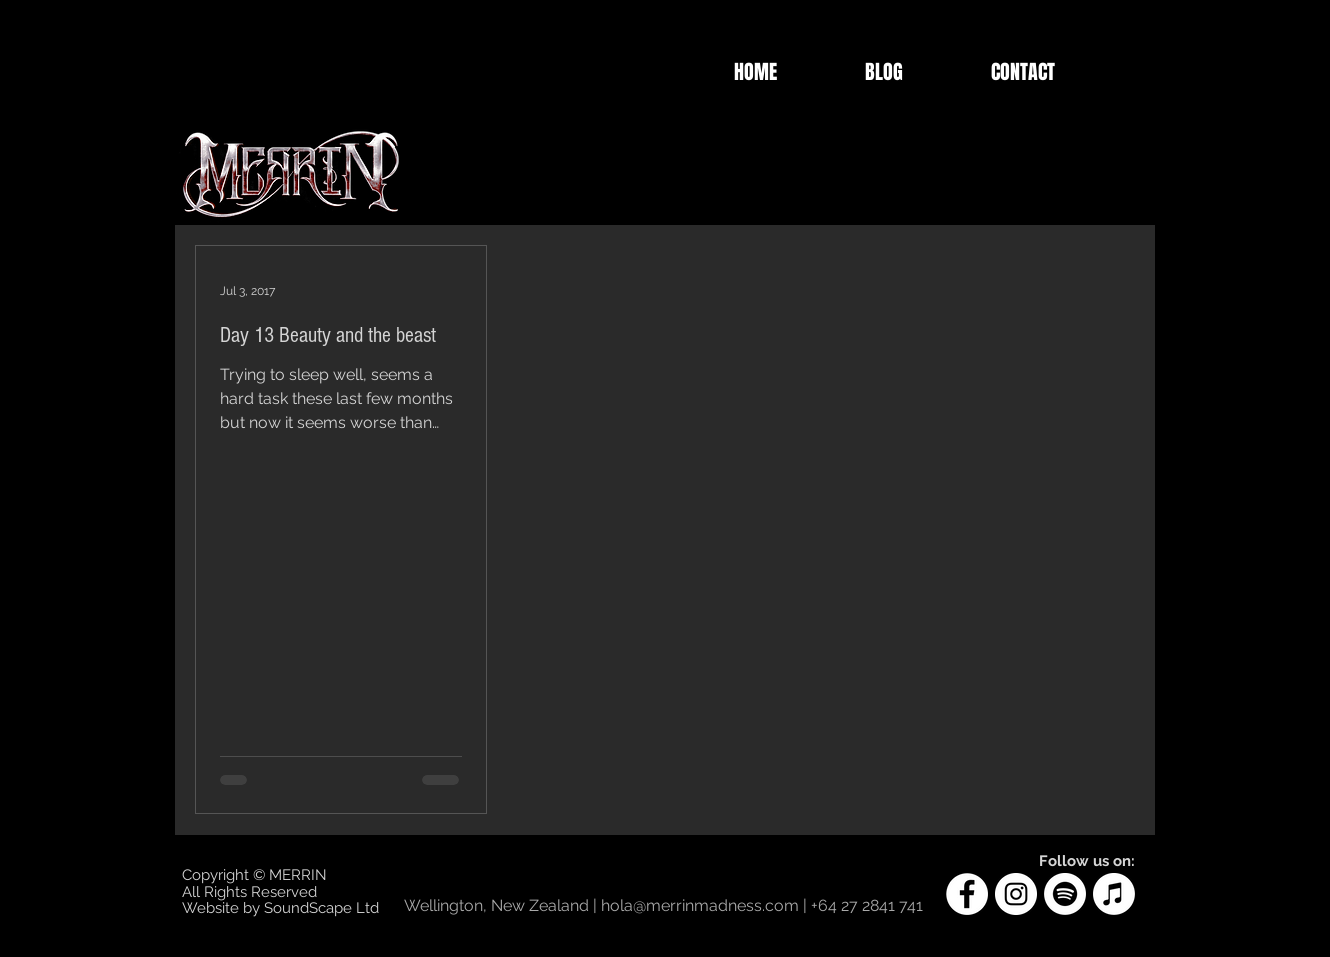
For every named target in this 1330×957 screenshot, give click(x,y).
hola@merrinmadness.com (700, 905)
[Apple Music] (1114, 894)
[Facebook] (967, 894)
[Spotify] (1065, 894)
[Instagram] (1016, 894)
